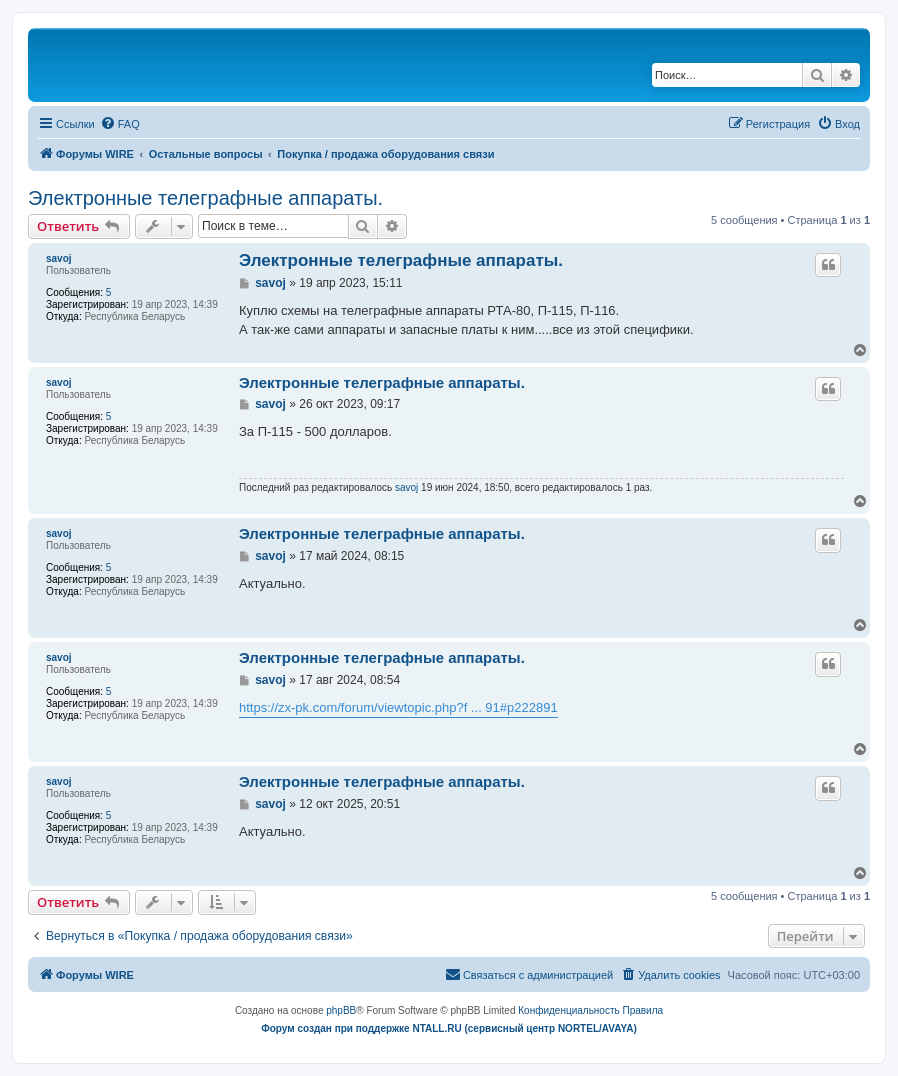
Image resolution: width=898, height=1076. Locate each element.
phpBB (341, 1010)
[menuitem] (120, 124)
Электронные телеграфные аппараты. (205, 198)
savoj (59, 258)
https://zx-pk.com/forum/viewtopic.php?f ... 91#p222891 (398, 707)
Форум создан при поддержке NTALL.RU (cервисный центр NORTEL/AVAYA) (449, 1028)
